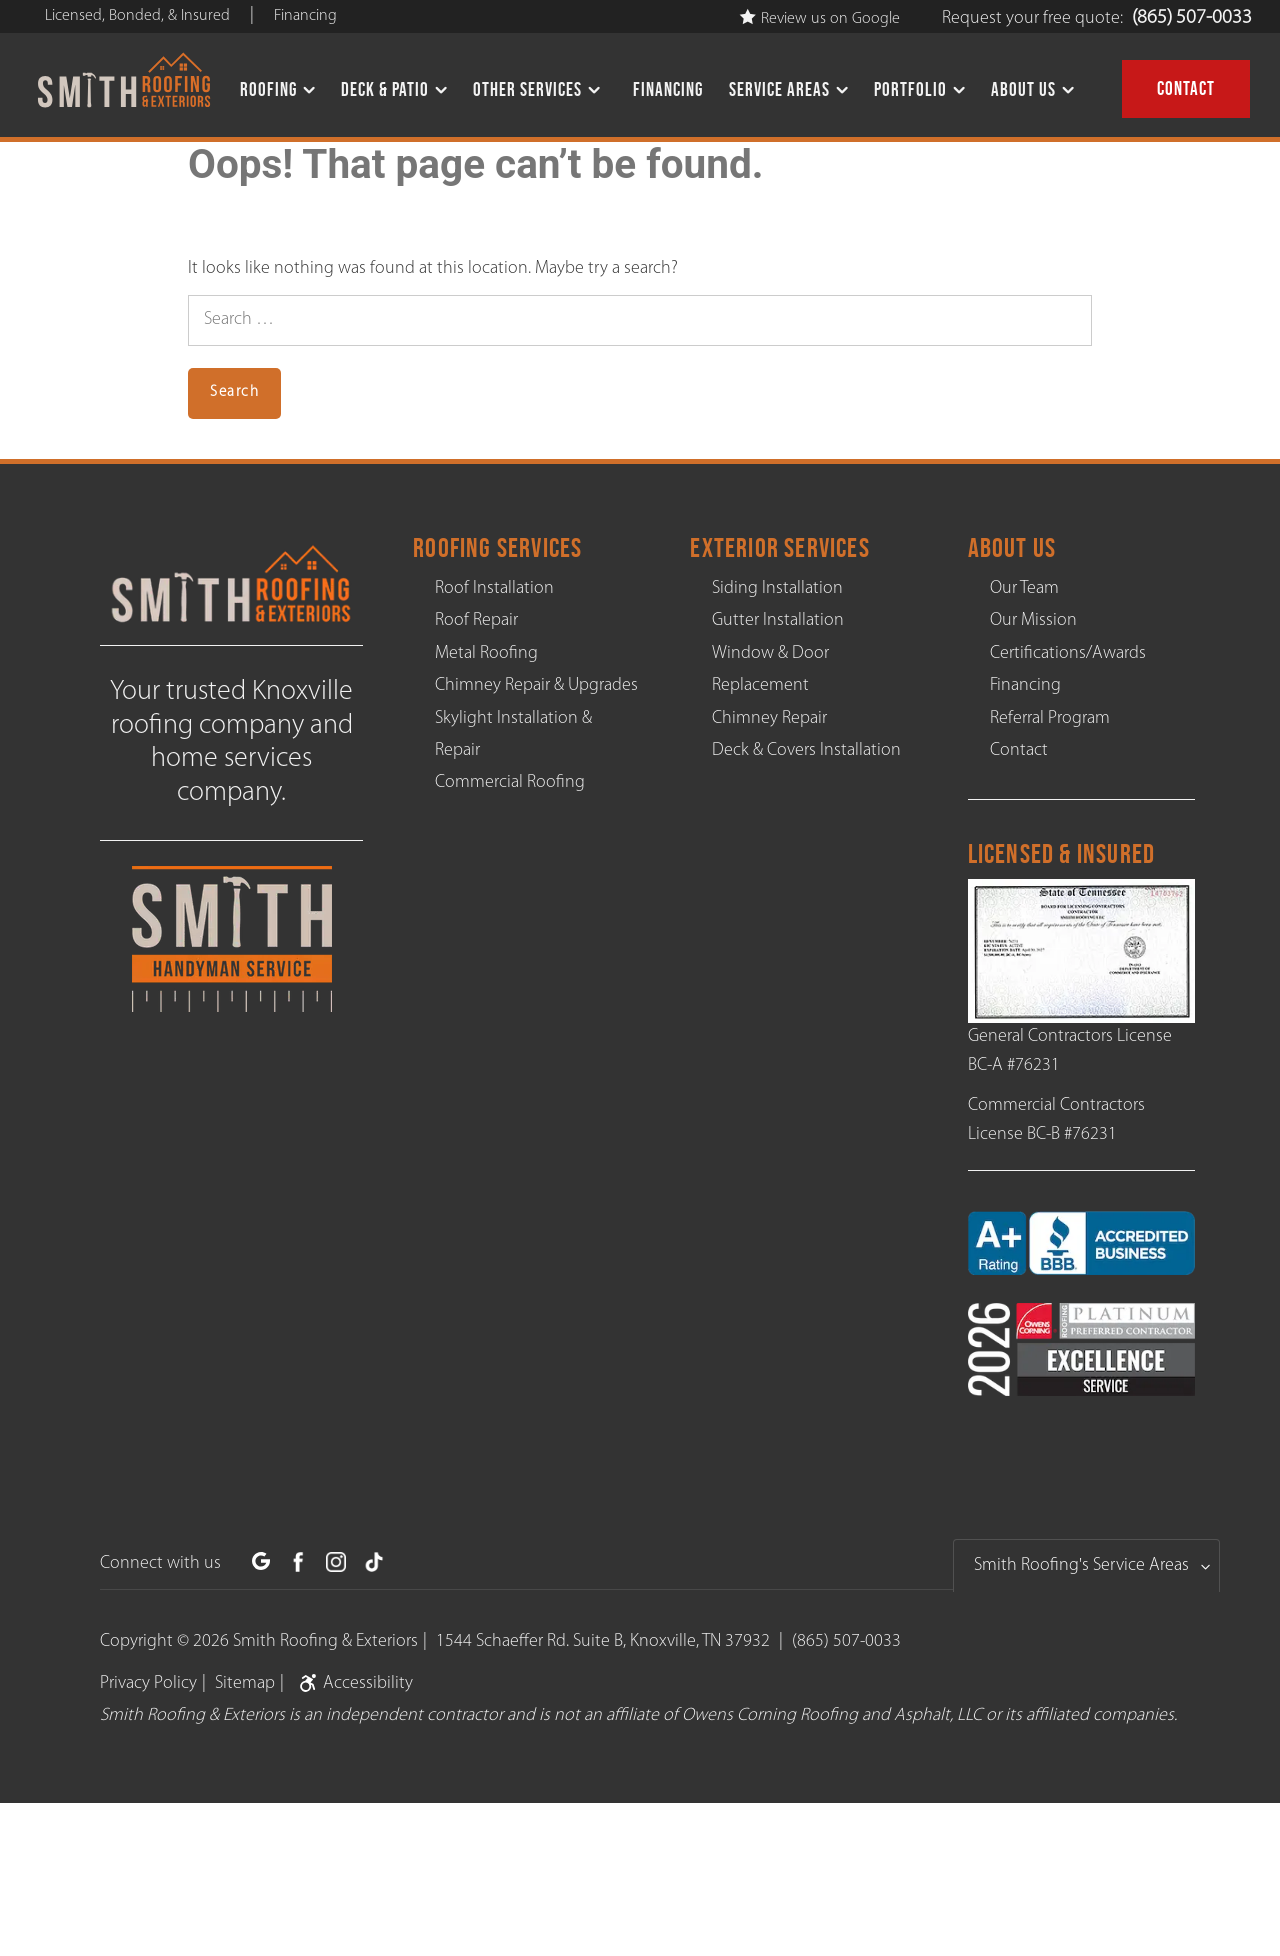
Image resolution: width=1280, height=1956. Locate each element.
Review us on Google (820, 19)
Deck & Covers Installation (806, 750)
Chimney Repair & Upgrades (536, 685)
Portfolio (910, 89)
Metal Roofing (486, 653)
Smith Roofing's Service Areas (1081, 1565)
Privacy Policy (148, 1683)
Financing (668, 89)
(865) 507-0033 (1192, 18)
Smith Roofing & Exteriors (325, 1641)
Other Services (527, 89)
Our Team (1024, 588)
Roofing (268, 89)
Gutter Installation (778, 620)
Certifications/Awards (1068, 653)
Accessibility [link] (353, 1683)
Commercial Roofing (510, 782)
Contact (1186, 88)
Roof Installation (494, 588)
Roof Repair (476, 620)
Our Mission (1033, 620)
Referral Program (1050, 718)
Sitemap (245, 1683)
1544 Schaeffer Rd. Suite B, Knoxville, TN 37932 (603, 1641)
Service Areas (779, 89)
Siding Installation (777, 588)
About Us (1023, 89)
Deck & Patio (385, 89)
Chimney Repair (769, 718)
